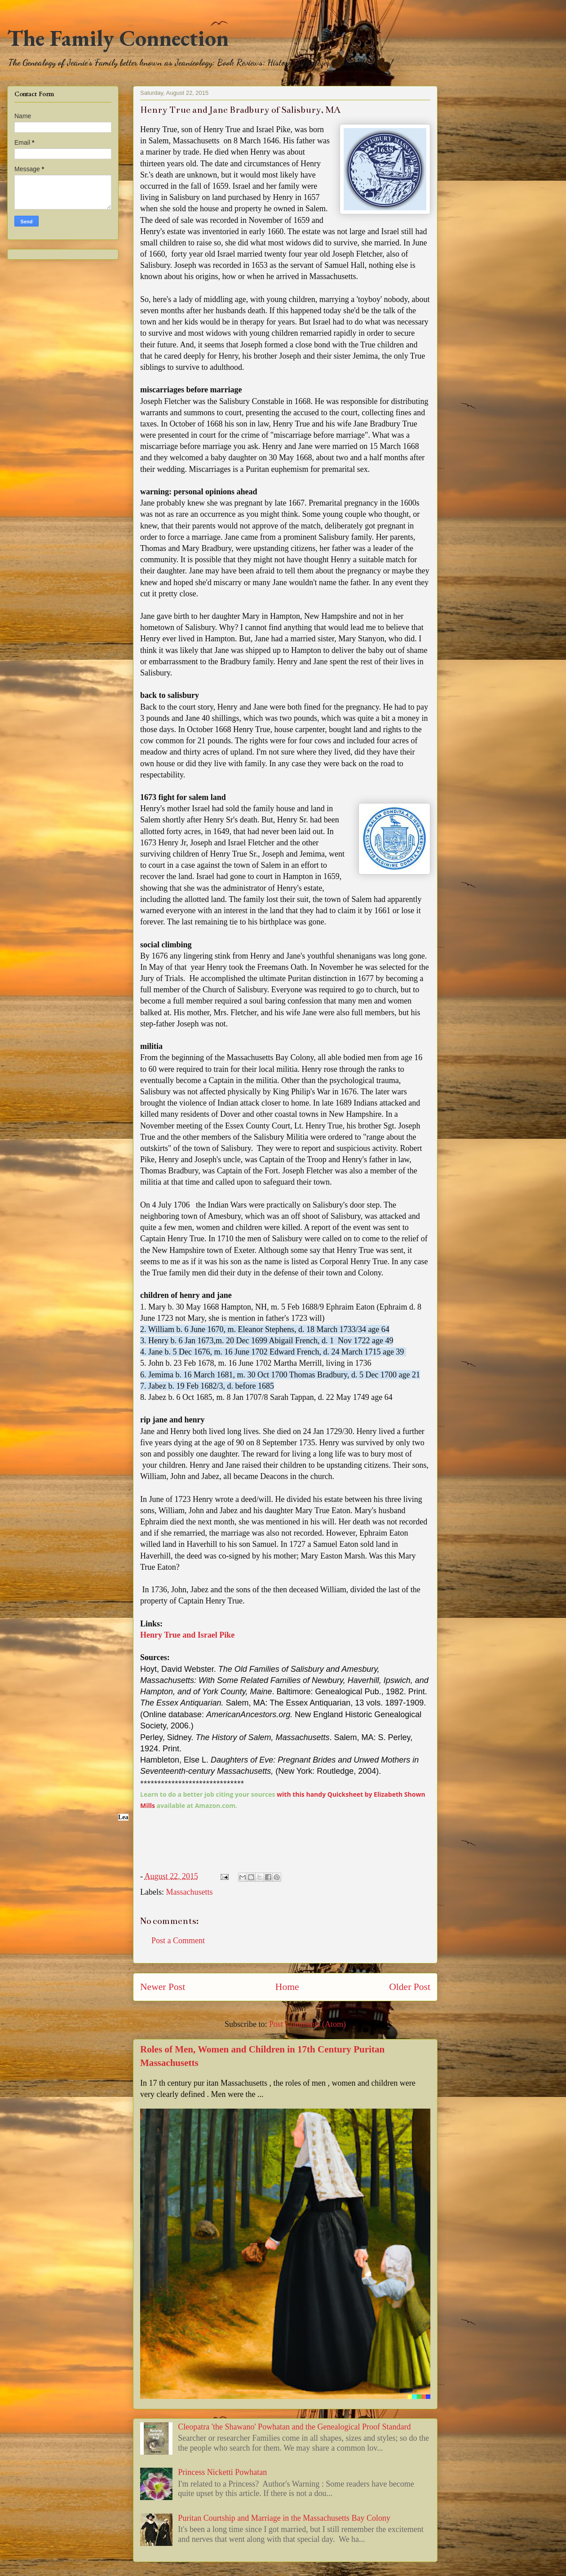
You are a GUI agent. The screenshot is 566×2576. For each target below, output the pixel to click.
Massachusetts (189, 1892)
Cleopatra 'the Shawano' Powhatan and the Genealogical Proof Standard (294, 2426)
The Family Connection (118, 38)
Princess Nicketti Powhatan (222, 2472)
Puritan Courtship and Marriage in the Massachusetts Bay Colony (284, 2518)
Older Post (409, 1986)
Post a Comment (178, 1940)
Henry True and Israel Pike (187, 1634)
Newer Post (162, 1986)
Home (287, 1986)
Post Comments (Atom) (307, 2024)
